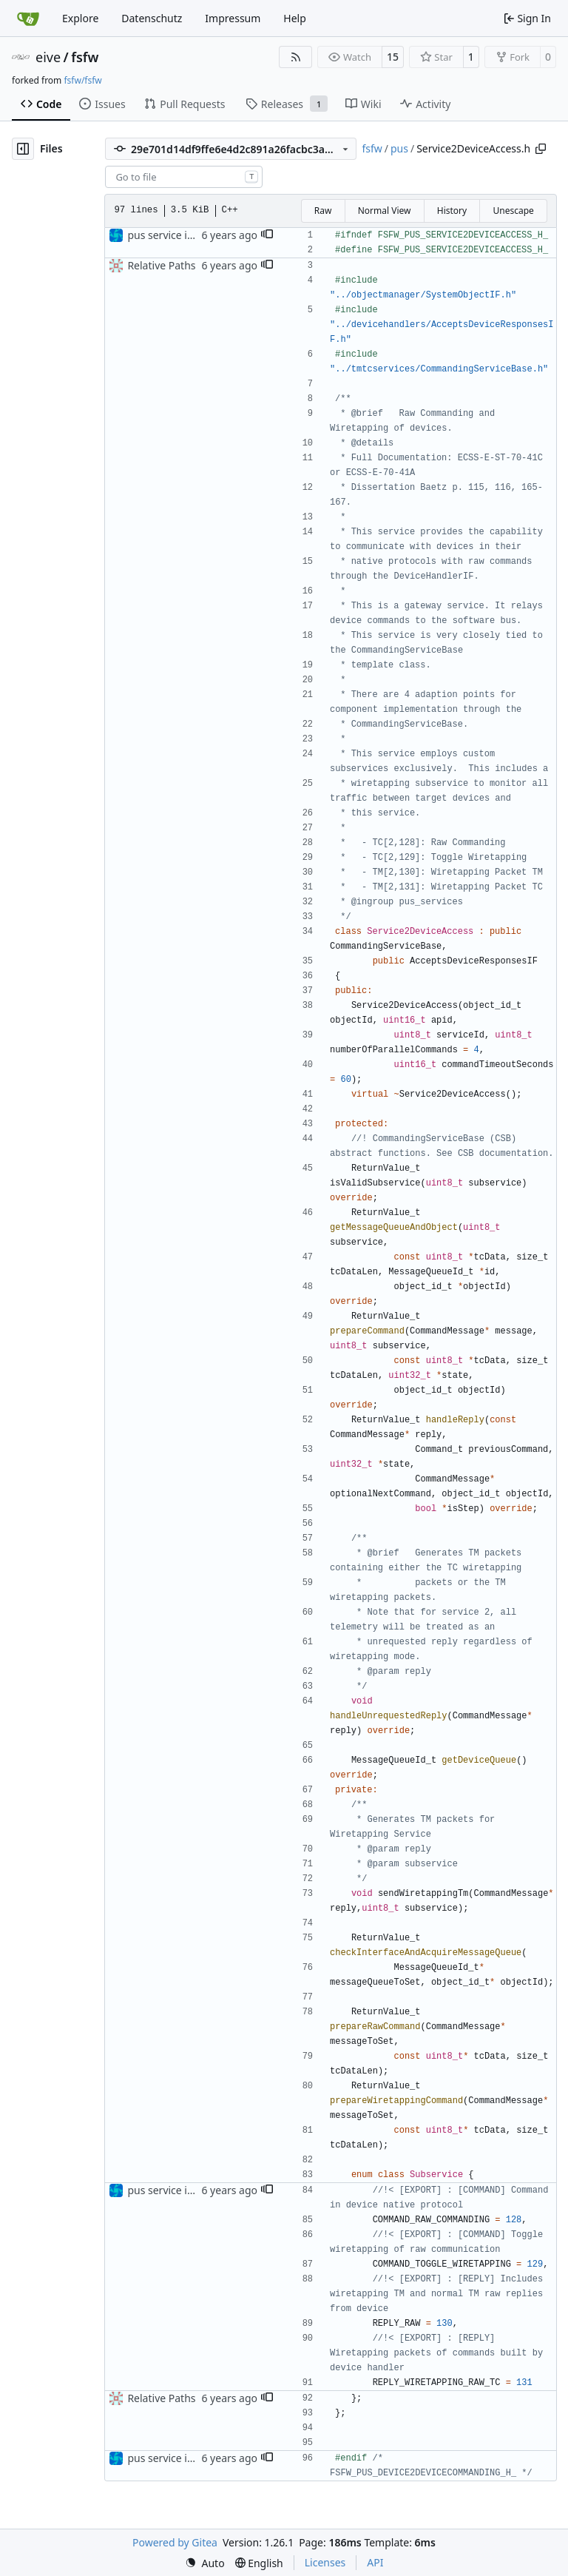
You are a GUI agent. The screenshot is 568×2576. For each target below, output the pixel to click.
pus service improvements (190, 235)
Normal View (384, 210)
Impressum (232, 18)
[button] (267, 235)
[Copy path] (540, 149)
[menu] (205, 2563)
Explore (80, 18)
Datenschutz (151, 18)
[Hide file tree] (23, 149)
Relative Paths (161, 265)
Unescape (513, 210)
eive (48, 57)
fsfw (84, 57)
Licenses (325, 2562)
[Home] (28, 18)
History (452, 210)
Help (294, 18)
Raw (323, 210)
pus (399, 148)
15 (393, 57)
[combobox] (184, 177)
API (375, 2562)
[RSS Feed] (296, 57)
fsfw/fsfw (82, 80)
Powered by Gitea (174, 2542)
